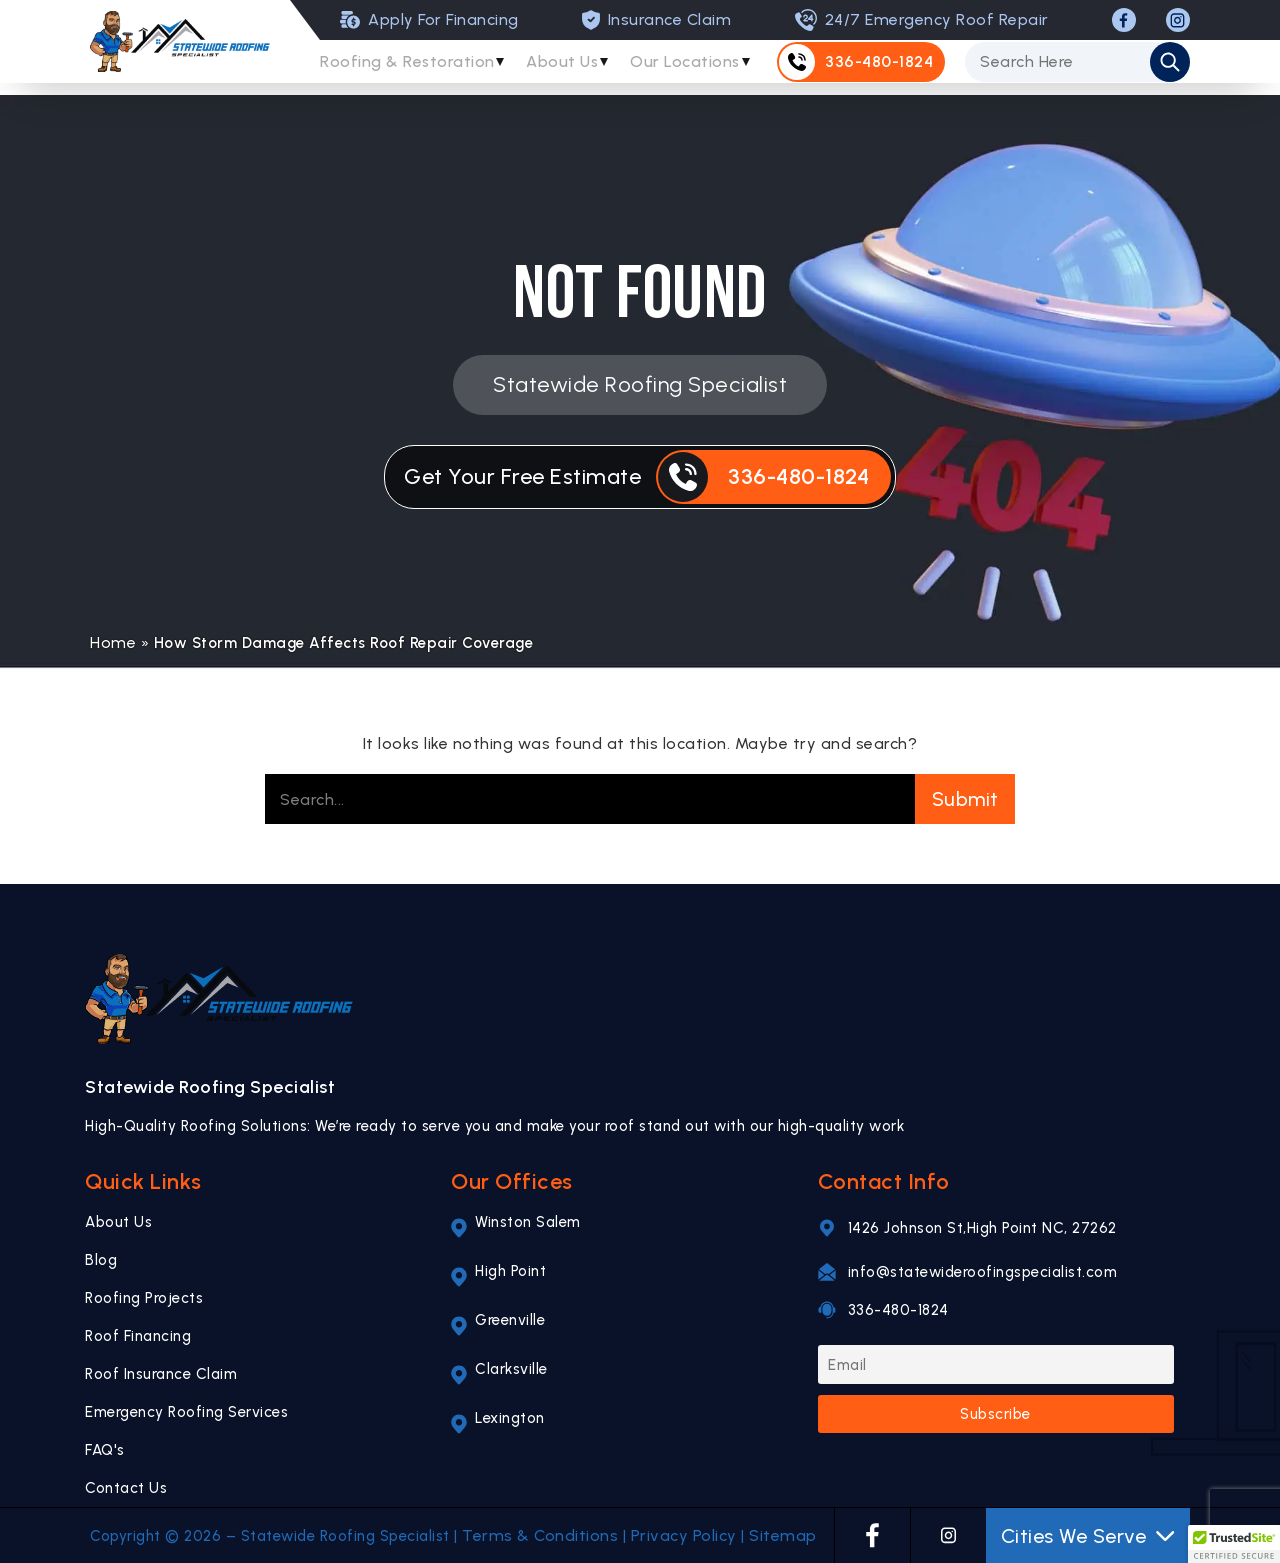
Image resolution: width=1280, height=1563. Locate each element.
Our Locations (698, 67)
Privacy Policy (684, 1535)
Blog (101, 1260)
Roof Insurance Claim (161, 1374)
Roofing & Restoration (409, 67)
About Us (570, 67)
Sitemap (783, 1535)
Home (113, 642)
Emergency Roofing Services (186, 1412)
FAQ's (105, 1450)
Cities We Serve (1088, 1536)
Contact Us (126, 1488)
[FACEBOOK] (1124, 20)
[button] (1234, 1544)
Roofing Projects (144, 1298)
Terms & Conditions (540, 1535)
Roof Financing (138, 1336)
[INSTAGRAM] (1178, 20)
